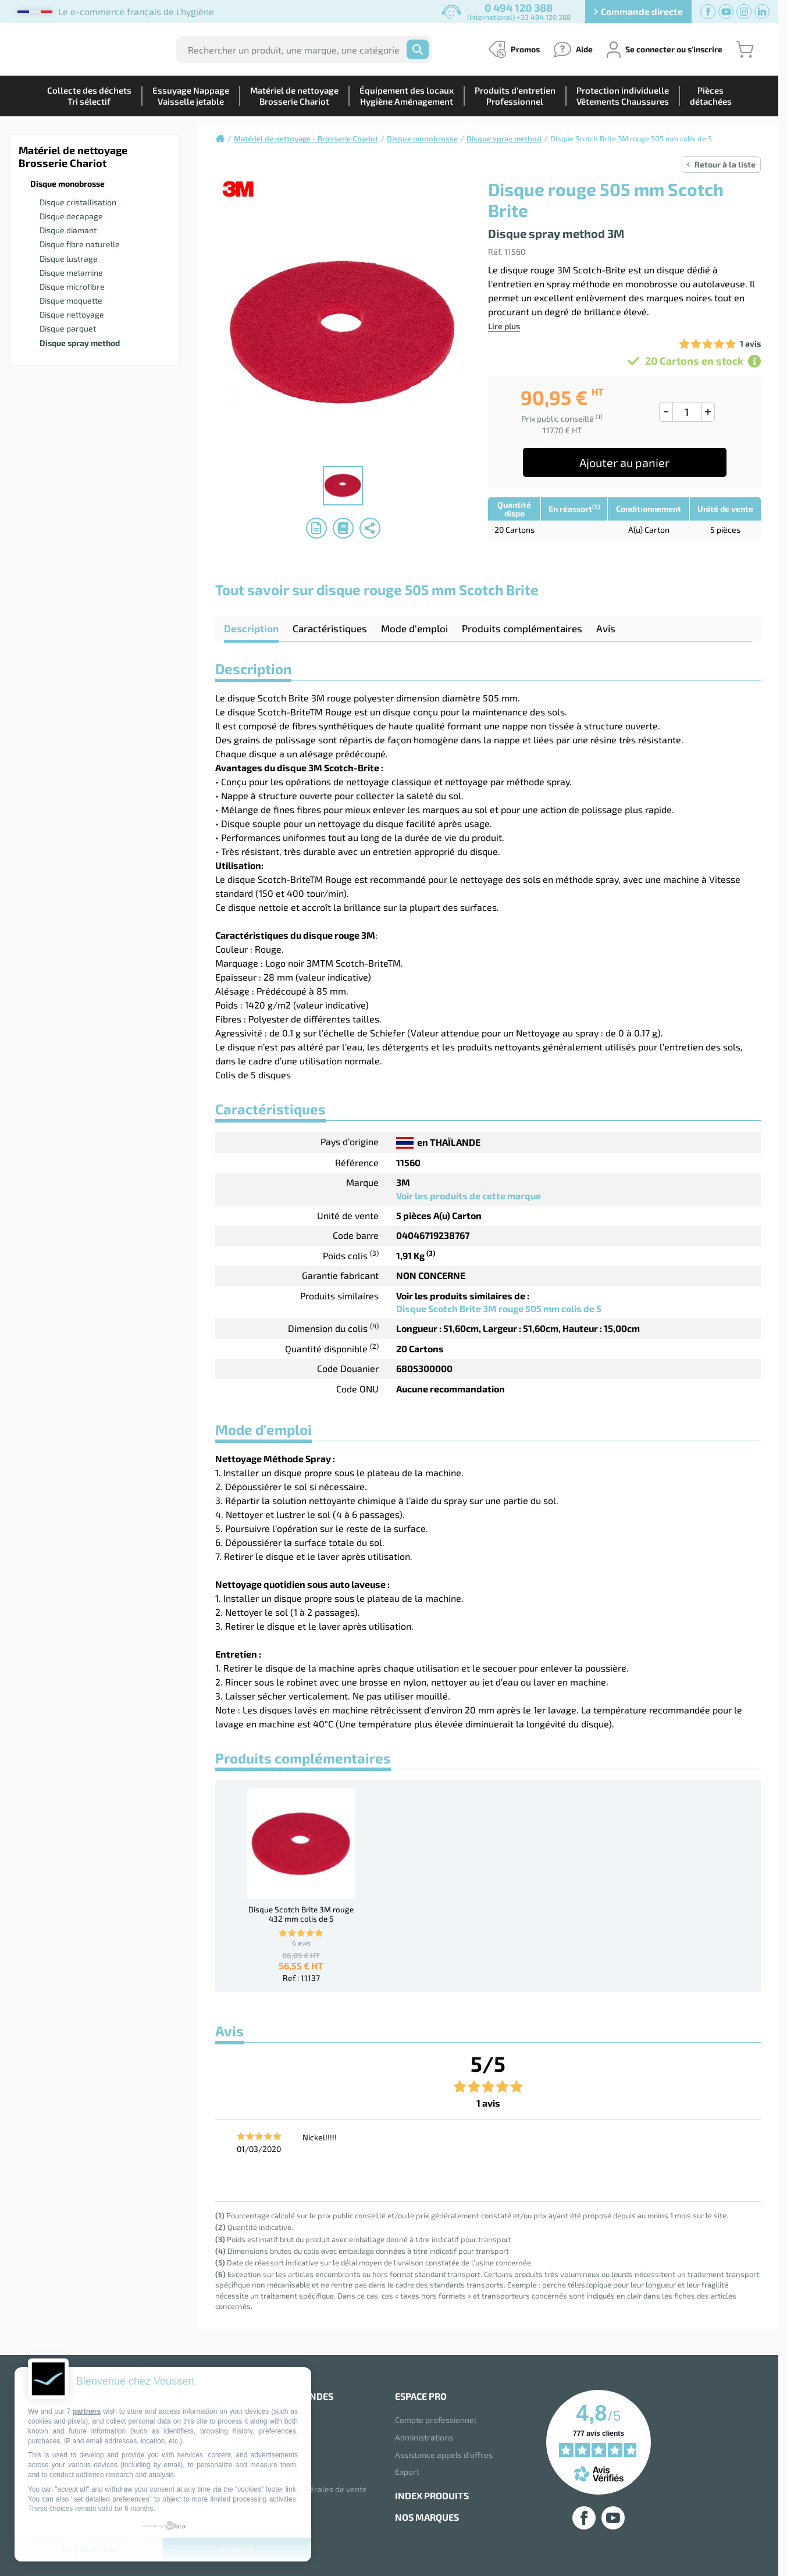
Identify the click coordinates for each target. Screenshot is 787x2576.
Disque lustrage (69, 258)
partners (87, 2411)
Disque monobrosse (67, 183)
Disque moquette (71, 300)
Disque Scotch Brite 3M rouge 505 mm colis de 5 (498, 1308)
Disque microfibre (72, 286)
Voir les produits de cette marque (468, 1195)
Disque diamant (68, 230)
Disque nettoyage (72, 314)
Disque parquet (68, 328)
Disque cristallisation (78, 202)
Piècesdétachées (711, 95)
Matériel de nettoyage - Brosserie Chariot (306, 138)
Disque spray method (80, 343)
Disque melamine (71, 272)
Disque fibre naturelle (80, 244)
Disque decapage (71, 216)
